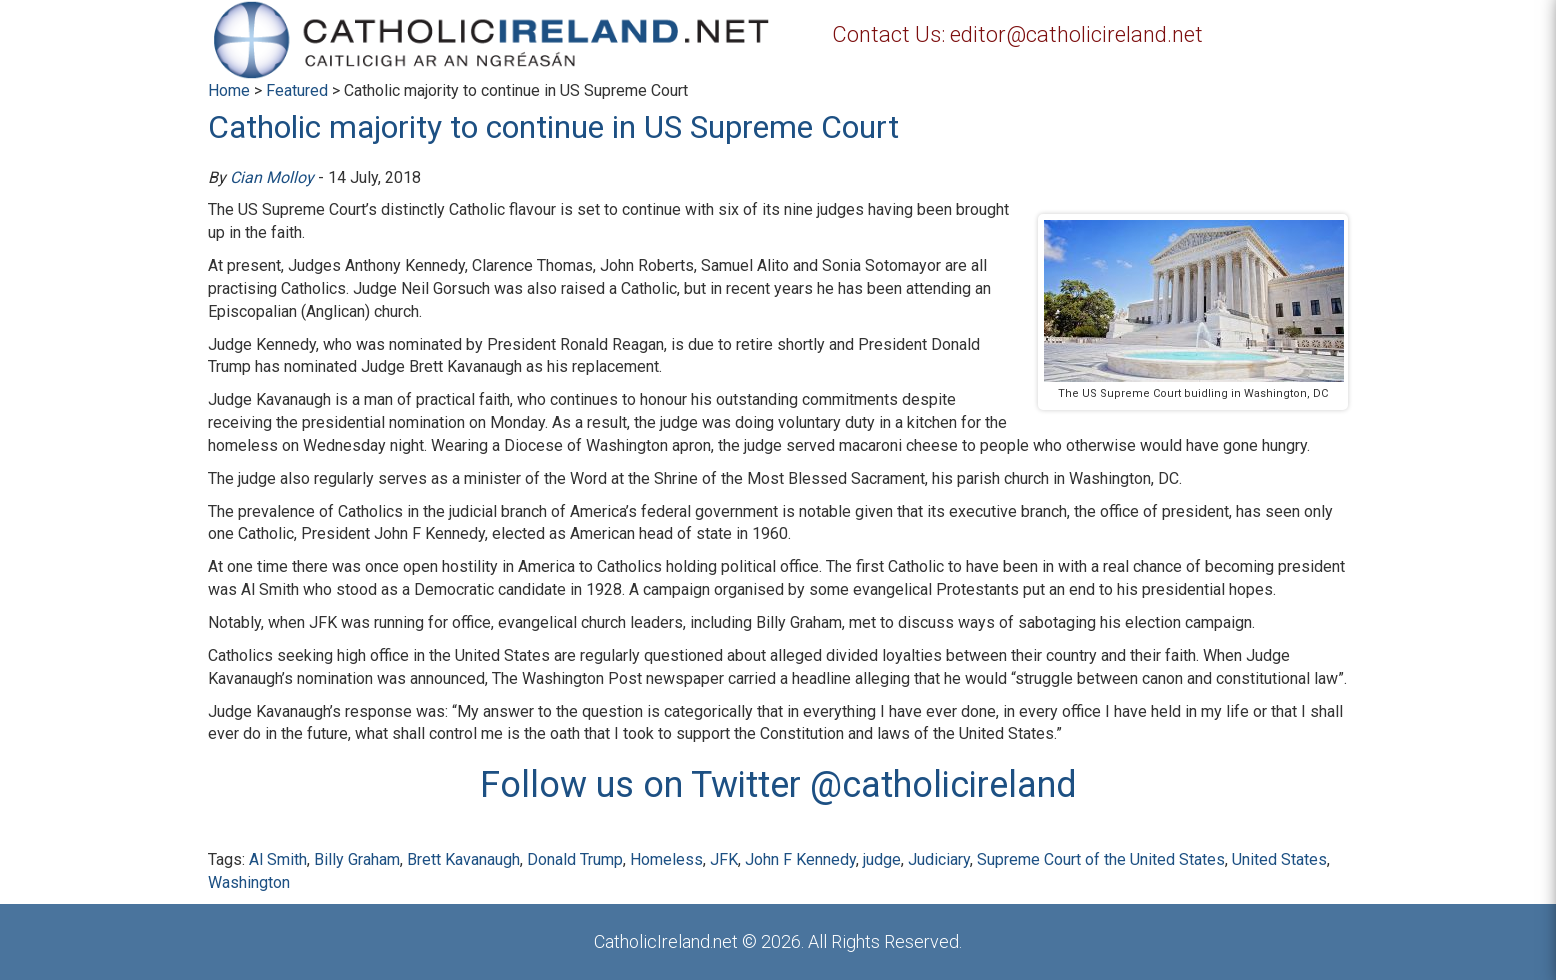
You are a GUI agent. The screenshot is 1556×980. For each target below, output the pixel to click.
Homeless (666, 859)
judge (882, 859)
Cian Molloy (272, 177)
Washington (249, 882)
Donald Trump (575, 859)
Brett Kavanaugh (463, 859)
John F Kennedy (800, 859)
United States (1279, 859)
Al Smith (278, 859)
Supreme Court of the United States (1101, 859)
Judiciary (939, 859)
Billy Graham (357, 859)
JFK (724, 859)
